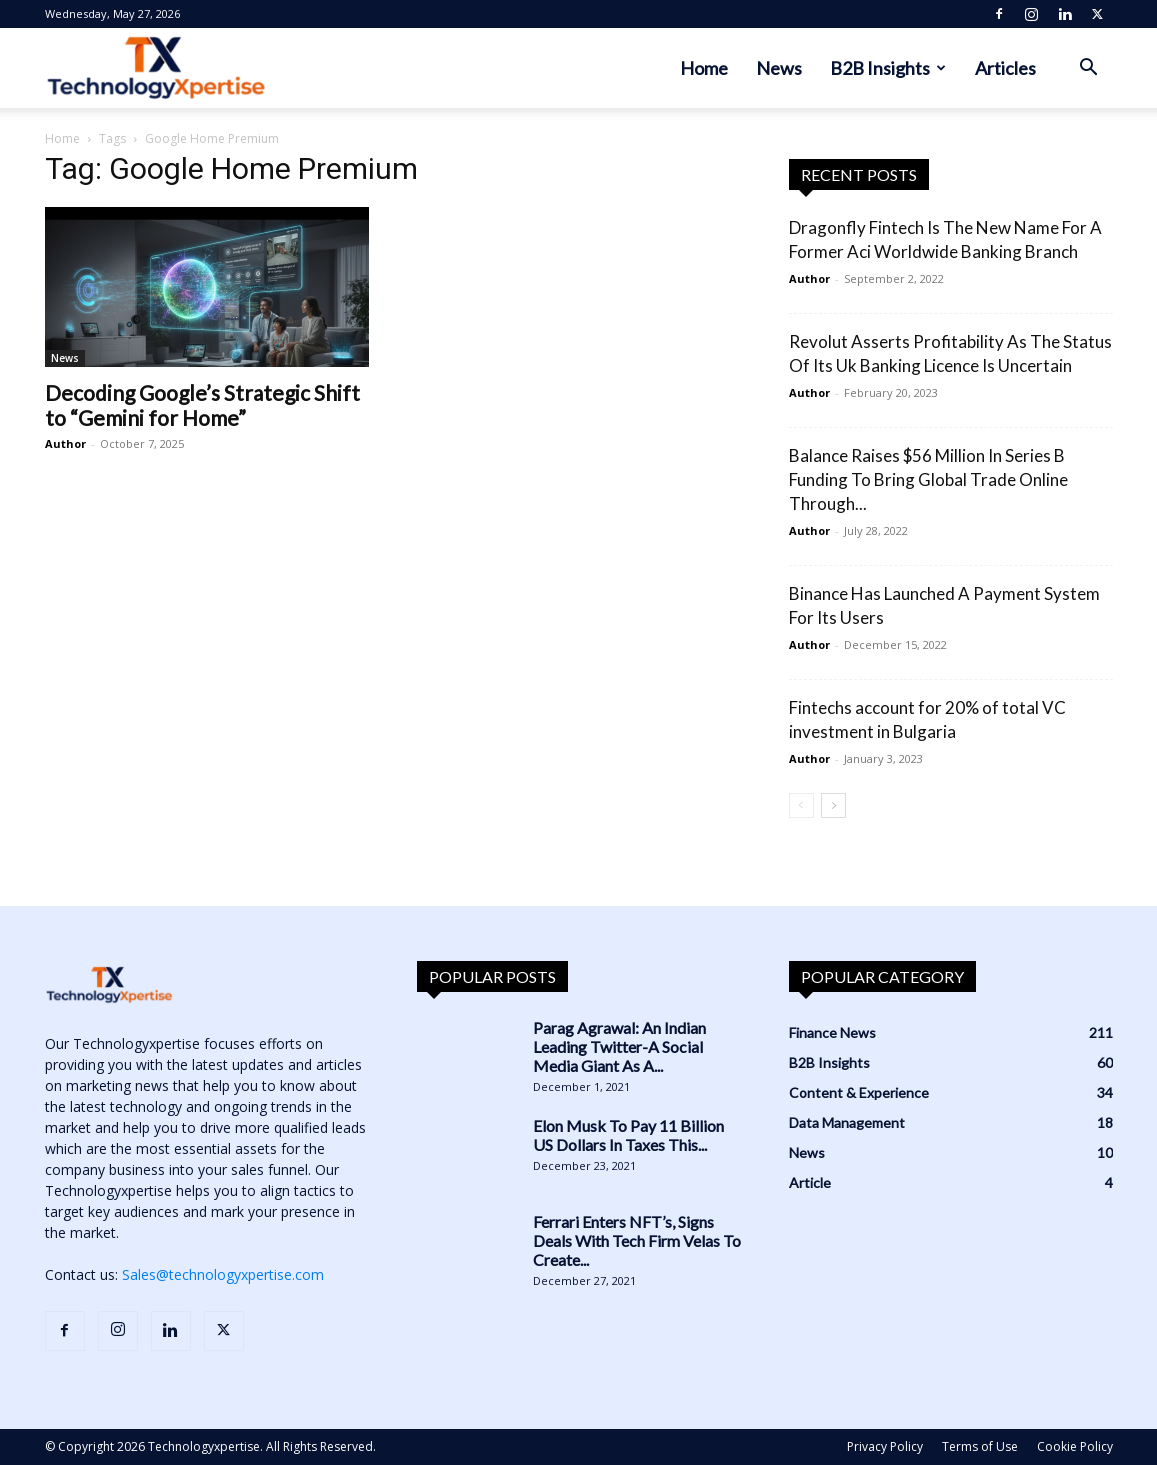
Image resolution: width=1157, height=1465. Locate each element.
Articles (1005, 68)
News (779, 68)
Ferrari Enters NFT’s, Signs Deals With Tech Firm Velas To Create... (637, 1240)
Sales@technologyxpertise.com (223, 1274)
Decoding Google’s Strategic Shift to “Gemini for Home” (202, 405)
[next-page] (833, 805)
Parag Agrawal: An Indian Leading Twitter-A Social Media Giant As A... (619, 1046)
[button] (1089, 69)
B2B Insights (888, 68)
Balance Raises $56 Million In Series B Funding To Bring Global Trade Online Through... (928, 479)
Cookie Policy (1075, 1446)
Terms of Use (980, 1446)
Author (65, 443)
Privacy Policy (885, 1446)
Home (704, 68)
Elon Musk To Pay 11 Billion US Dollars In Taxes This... (628, 1135)
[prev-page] (801, 805)
